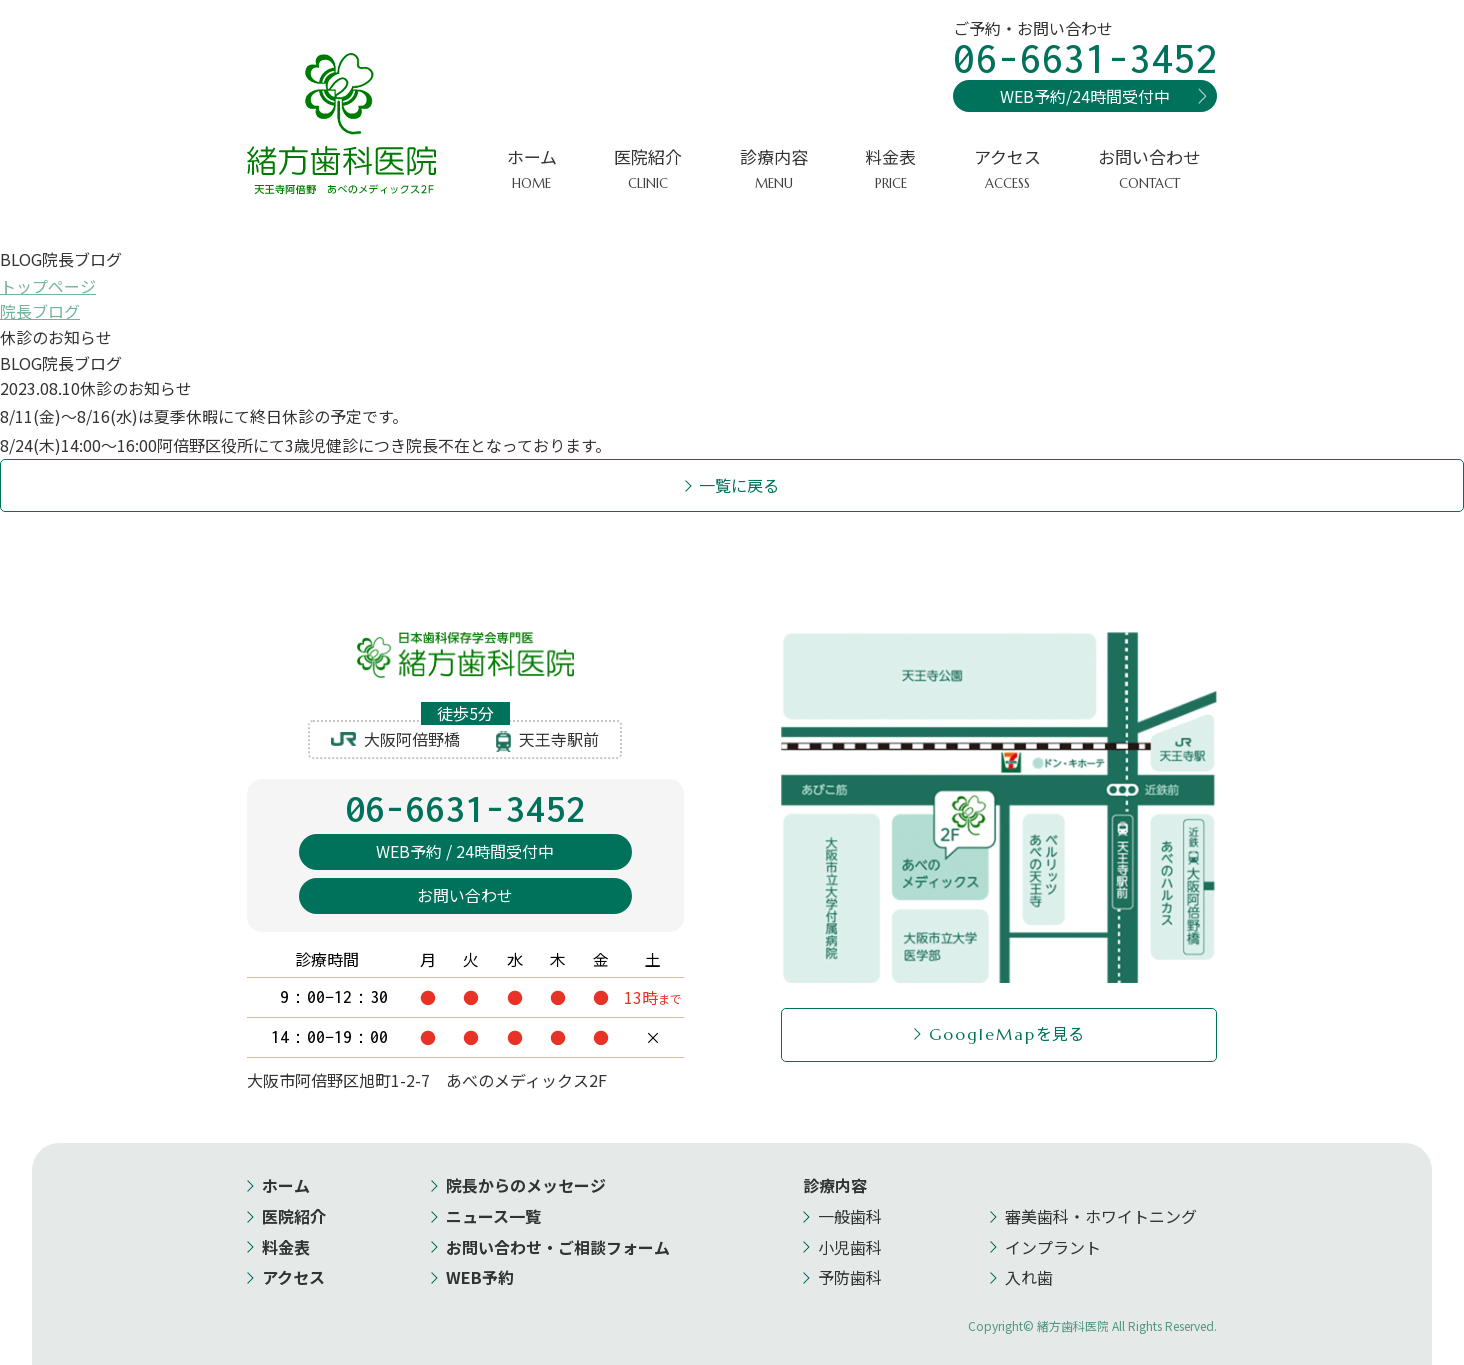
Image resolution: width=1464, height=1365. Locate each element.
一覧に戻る (740, 485)
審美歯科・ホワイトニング (1101, 1216)
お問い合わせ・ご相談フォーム (558, 1247)
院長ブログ (40, 311)
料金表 (890, 169)
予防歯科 (850, 1277)
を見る (1006, 1033)
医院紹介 (294, 1216)
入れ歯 (1029, 1277)
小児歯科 (850, 1247)
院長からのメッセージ (526, 1185)
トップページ (48, 286)
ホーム (532, 169)
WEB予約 (480, 1277)
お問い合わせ (1149, 169)
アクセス (1007, 169)
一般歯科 (850, 1216)
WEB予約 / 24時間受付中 (465, 852)
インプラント (1053, 1247)
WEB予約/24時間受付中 (1085, 96)
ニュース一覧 (493, 1216)
